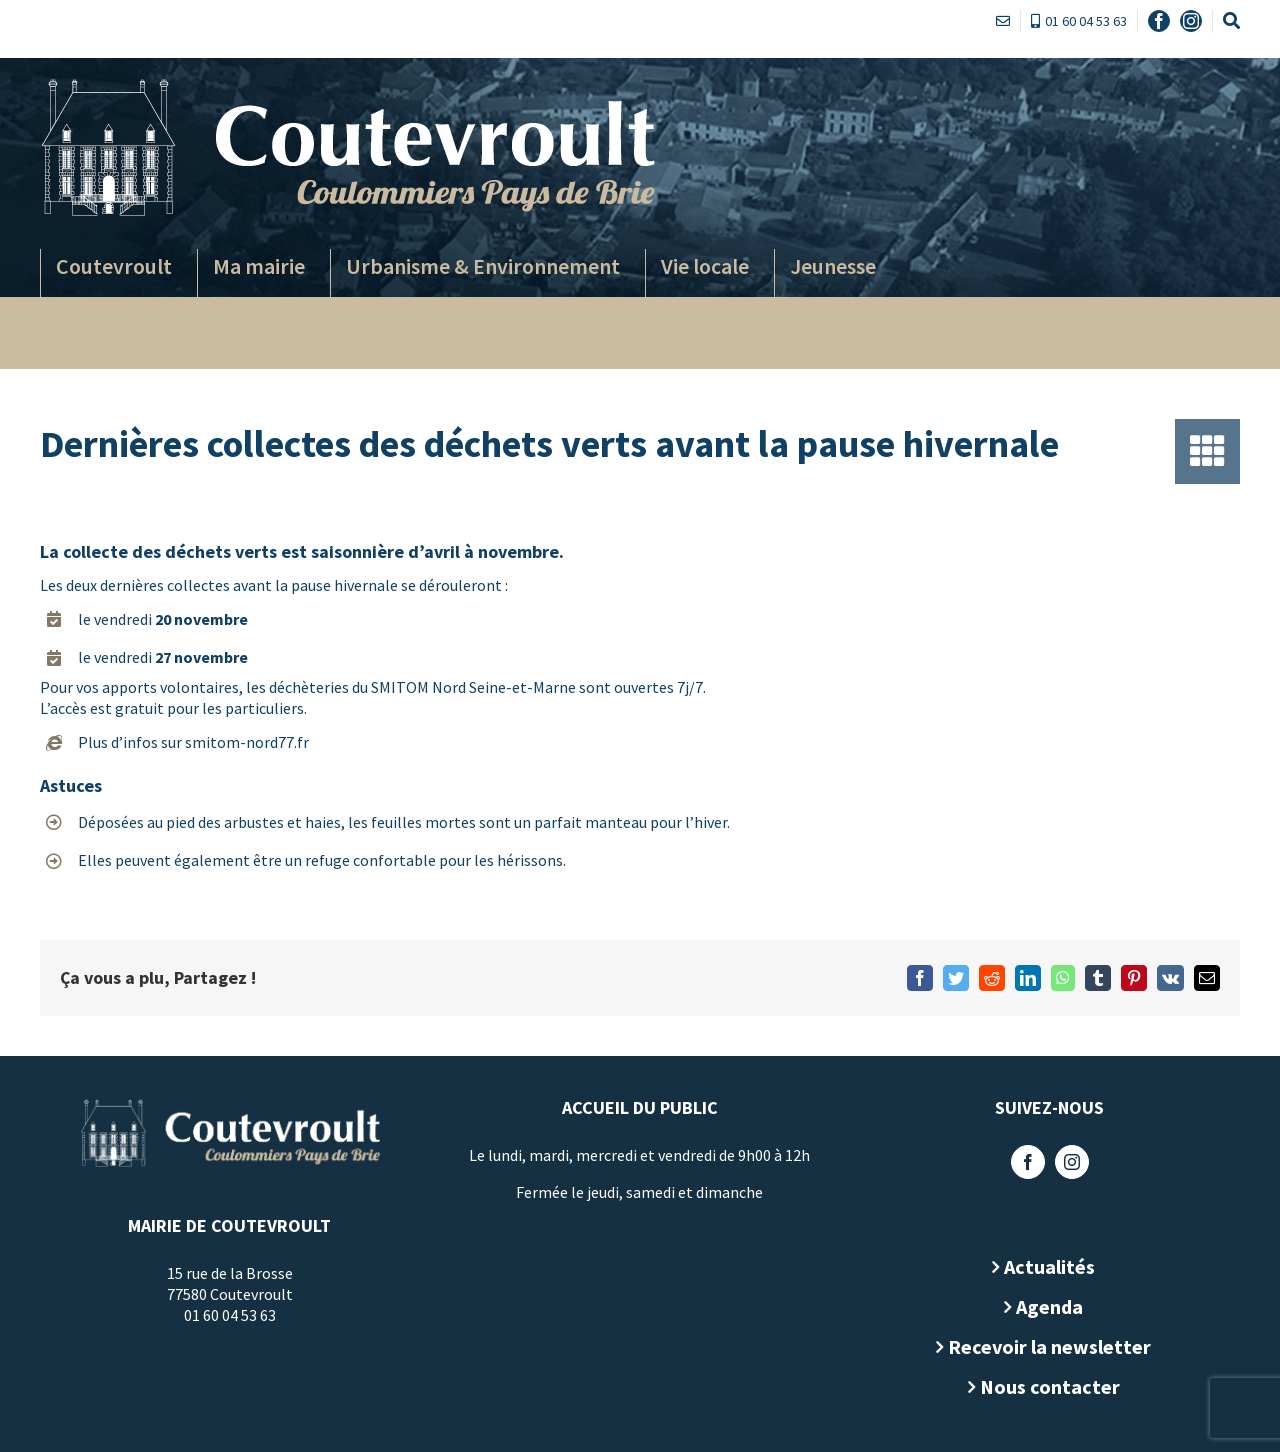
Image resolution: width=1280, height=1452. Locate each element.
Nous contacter (1045, 1386)
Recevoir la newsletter (1045, 1346)
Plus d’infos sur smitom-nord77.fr (189, 742)
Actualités (1045, 1266)
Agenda (1045, 1306)
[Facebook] (1023, 1162)
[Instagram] (1067, 1162)
